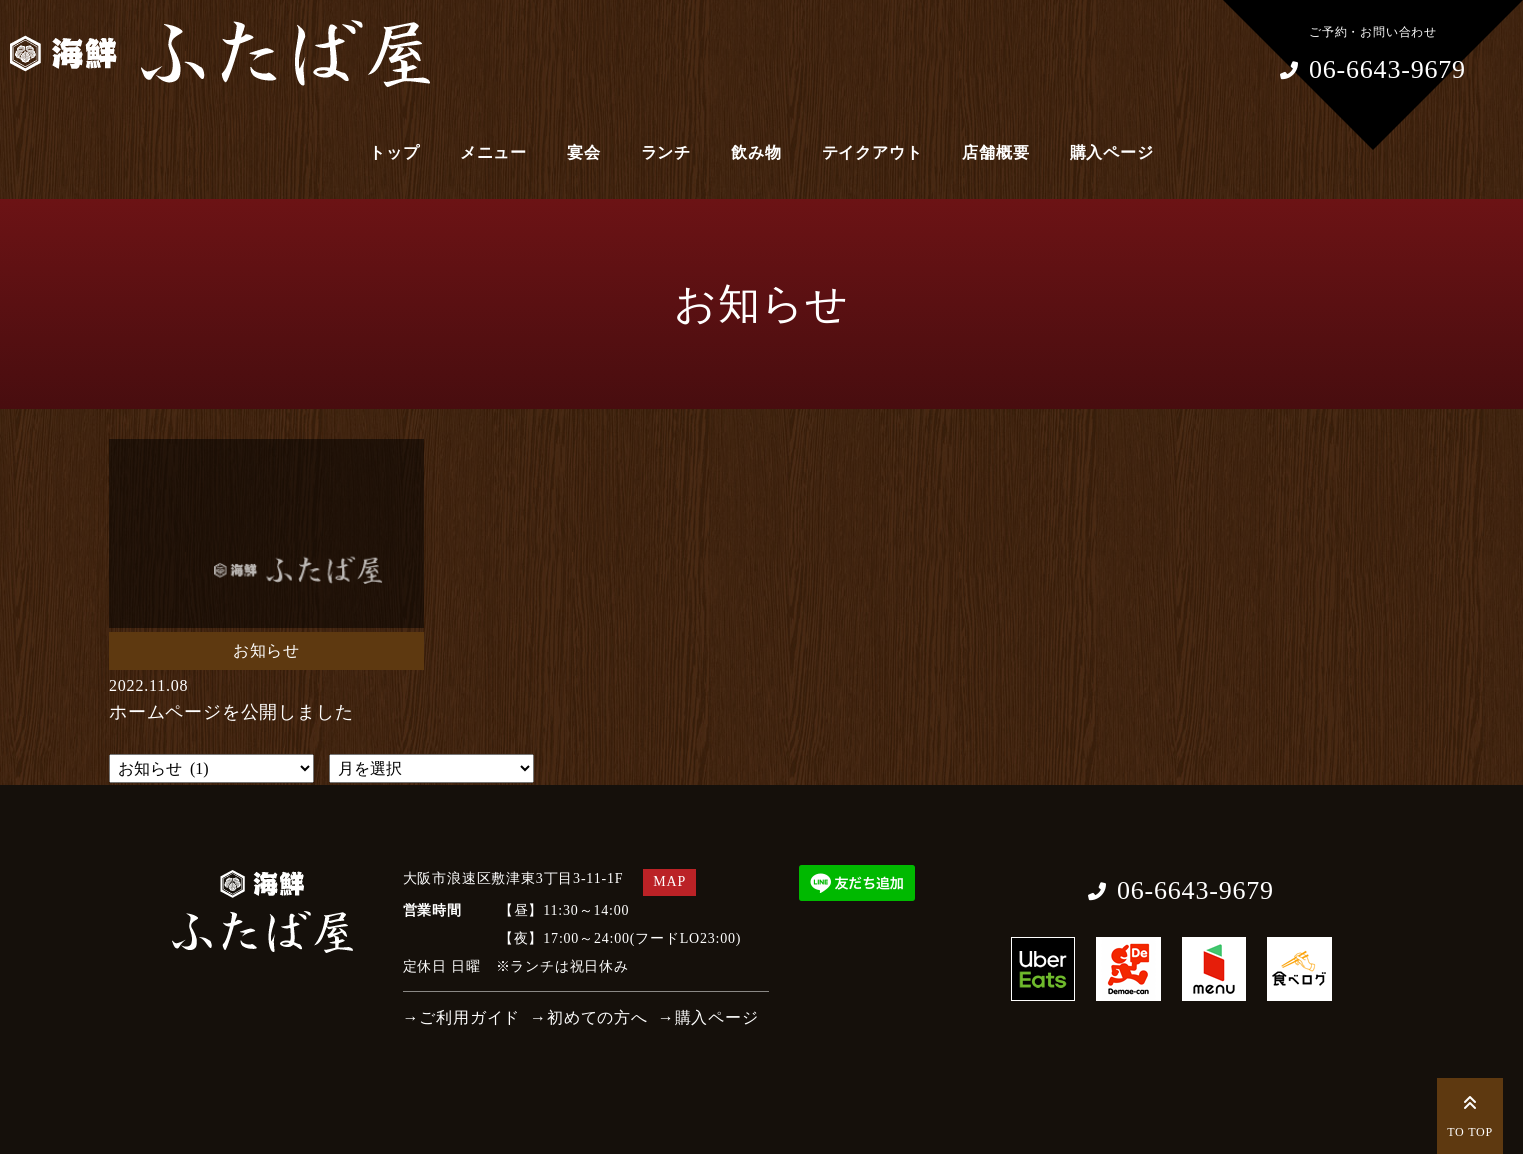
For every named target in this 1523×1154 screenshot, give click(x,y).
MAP (669, 881)
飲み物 (756, 152)
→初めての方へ (589, 1017)
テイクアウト (872, 152)
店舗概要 (995, 152)
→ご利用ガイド (462, 1017)
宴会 (584, 152)
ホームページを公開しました (231, 712)
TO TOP (1470, 1113)
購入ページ (1112, 152)
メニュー (493, 152)
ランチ (666, 152)
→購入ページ (708, 1017)
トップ (394, 152)
